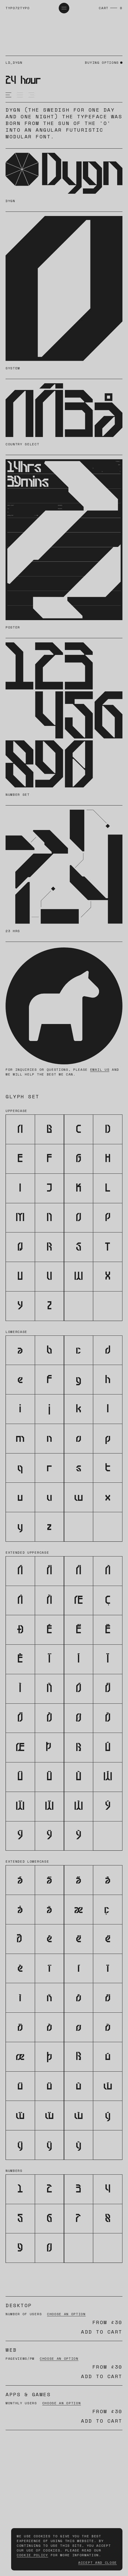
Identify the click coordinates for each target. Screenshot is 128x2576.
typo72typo (18, 8)
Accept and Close (97, 2562)
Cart (104, 8)
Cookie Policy (32, 2555)
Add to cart (101, 2332)
